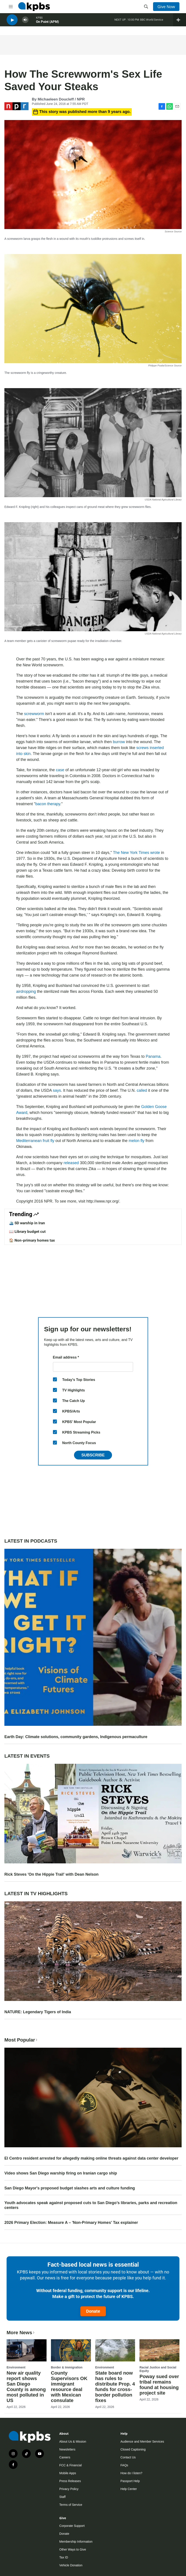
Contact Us (128, 2457)
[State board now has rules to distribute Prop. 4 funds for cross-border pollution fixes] (115, 2350)
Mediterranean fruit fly (35, 1140)
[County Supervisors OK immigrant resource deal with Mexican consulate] (71, 2350)
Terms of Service (70, 2504)
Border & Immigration (67, 2367)
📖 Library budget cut (27, 1231)
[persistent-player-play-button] (12, 22)
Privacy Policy (68, 2489)
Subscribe (93, 1455)
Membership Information (75, 2541)
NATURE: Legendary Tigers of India (37, 2012)
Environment (16, 2367)
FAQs (124, 2465)
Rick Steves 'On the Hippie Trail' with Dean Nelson (51, 1874)
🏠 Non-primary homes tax (32, 1240)
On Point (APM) (47, 24)
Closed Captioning (133, 2449)
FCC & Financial (70, 2465)
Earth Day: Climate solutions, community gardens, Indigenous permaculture (75, 1737)
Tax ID (63, 2557)
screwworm (34, 714)
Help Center (129, 2489)
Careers (64, 2457)
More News (21, 2332)
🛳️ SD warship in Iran (27, 1223)
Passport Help (130, 2481)
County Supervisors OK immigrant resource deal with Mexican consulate (69, 2386)
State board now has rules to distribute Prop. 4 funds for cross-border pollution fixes (115, 2386)
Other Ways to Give (72, 2549)
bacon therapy (47, 804)
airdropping (26, 991)
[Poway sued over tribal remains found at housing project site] (159, 2350)
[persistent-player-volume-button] (25, 22)
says (57, 1090)
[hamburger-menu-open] (11, 6)
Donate (93, 2311)
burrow (119, 742)
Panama (153, 1056)
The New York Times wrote (136, 852)
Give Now (166, 6)
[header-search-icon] (146, 7)
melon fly (136, 1140)
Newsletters (67, 2449)
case (60, 770)
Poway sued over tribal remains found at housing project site (159, 2385)
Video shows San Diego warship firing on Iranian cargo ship (60, 2173)
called (142, 1090)
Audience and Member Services (142, 2441)
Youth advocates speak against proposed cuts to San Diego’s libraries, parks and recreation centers (90, 2205)
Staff (62, 2497)
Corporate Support (72, 2526)
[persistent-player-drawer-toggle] (179, 22)
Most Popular (21, 2040)
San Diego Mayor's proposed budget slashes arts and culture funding (69, 2188)
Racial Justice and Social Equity (157, 2369)
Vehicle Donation (70, 2565)
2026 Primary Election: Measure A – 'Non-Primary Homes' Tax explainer (71, 2222)
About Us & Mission (72, 2441)
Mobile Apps (67, 2473)
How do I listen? (132, 2473)
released (71, 1163)
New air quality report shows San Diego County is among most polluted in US (26, 2386)
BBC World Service (151, 21)
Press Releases (70, 2481)
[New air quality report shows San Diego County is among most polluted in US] (27, 2350)
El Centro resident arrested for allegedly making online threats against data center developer (91, 2158)
